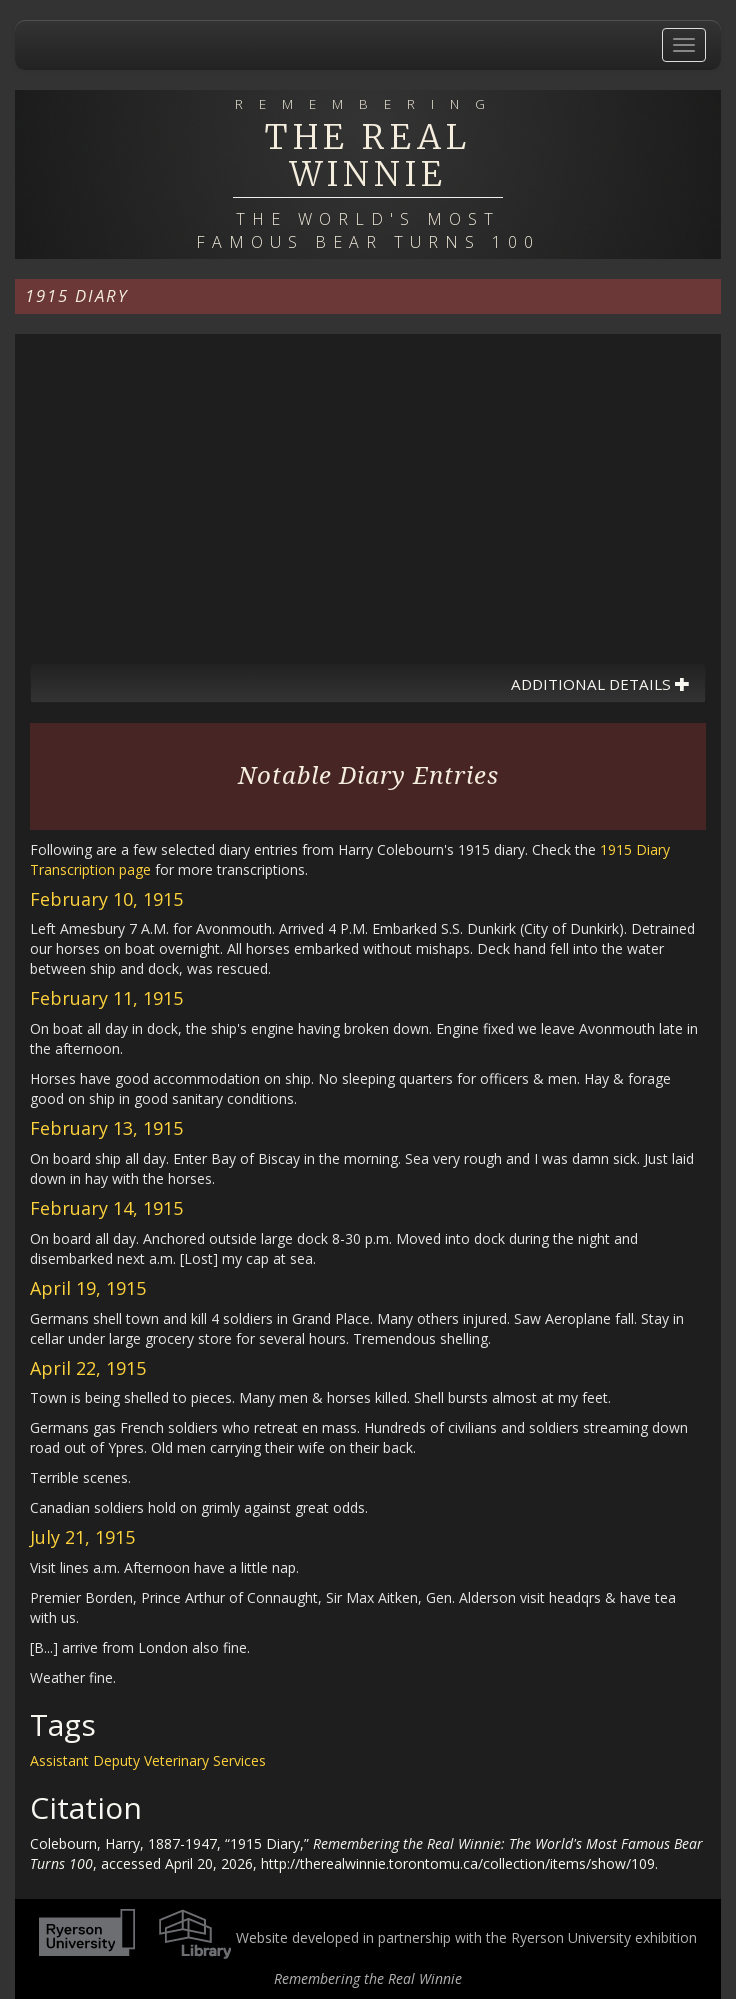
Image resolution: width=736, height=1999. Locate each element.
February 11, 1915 (106, 998)
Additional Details (600, 684)
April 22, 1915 (88, 1368)
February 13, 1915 (106, 1128)
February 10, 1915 (106, 899)
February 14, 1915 (106, 1208)
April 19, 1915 (88, 1288)
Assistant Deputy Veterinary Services (148, 1760)
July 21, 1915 (82, 1537)
